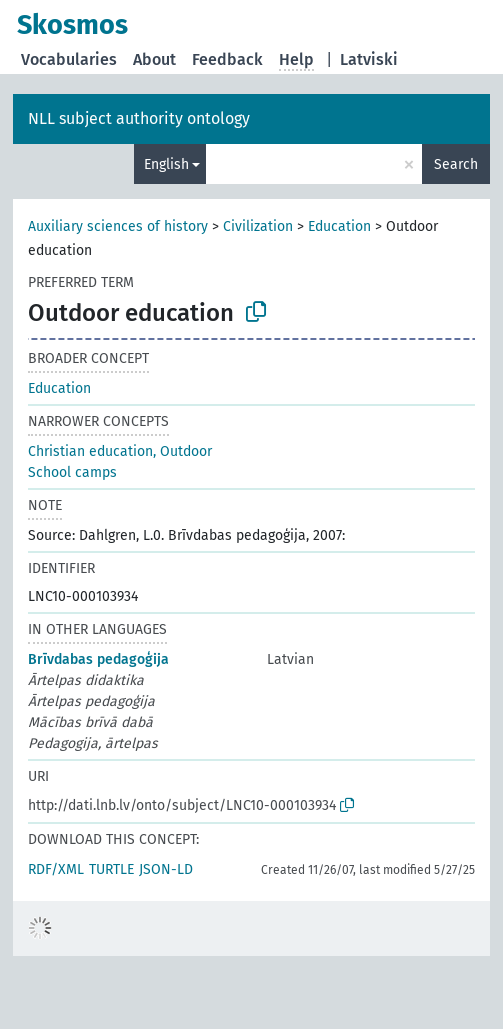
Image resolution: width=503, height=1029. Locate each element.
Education (339, 226)
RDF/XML (56, 869)
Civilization (258, 226)
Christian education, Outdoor (120, 451)
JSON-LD (166, 869)
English (166, 164)
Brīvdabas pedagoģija (98, 659)
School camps (72, 472)
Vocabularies (69, 59)
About (154, 59)
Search (456, 164)
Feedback (227, 59)
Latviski (369, 59)
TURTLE (111, 869)
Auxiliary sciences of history (118, 226)
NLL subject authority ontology (139, 118)
